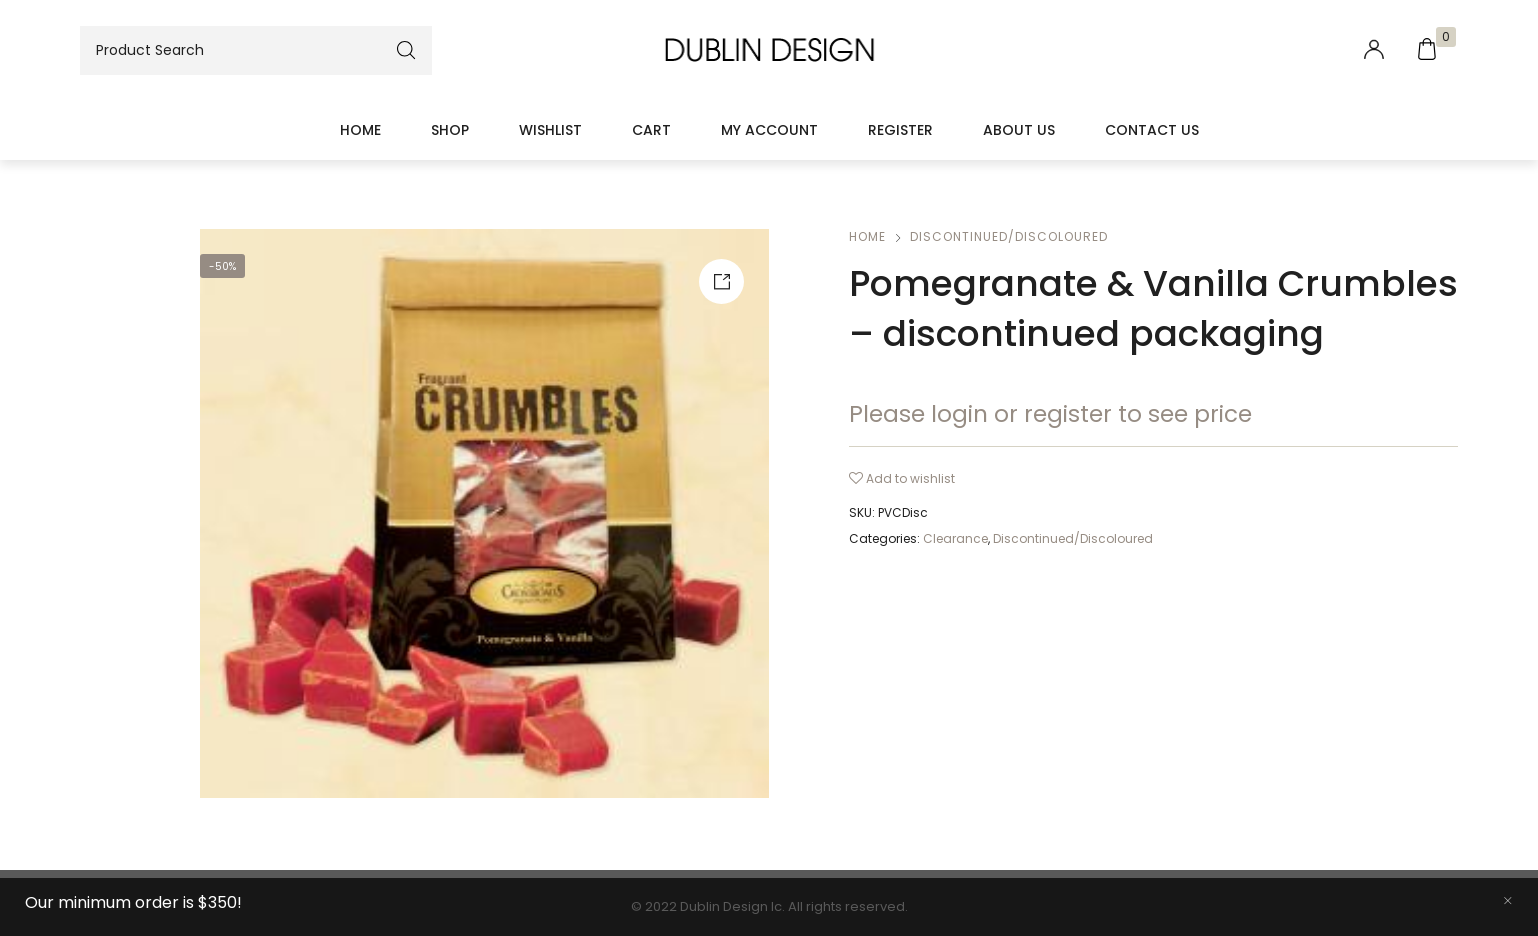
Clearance (955, 538)
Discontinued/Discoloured (1009, 236)
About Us (1019, 130)
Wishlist (550, 130)
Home (360, 130)
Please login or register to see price (1050, 414)
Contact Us (1152, 130)
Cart (651, 130)
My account (769, 130)
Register (900, 130)
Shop (450, 130)
